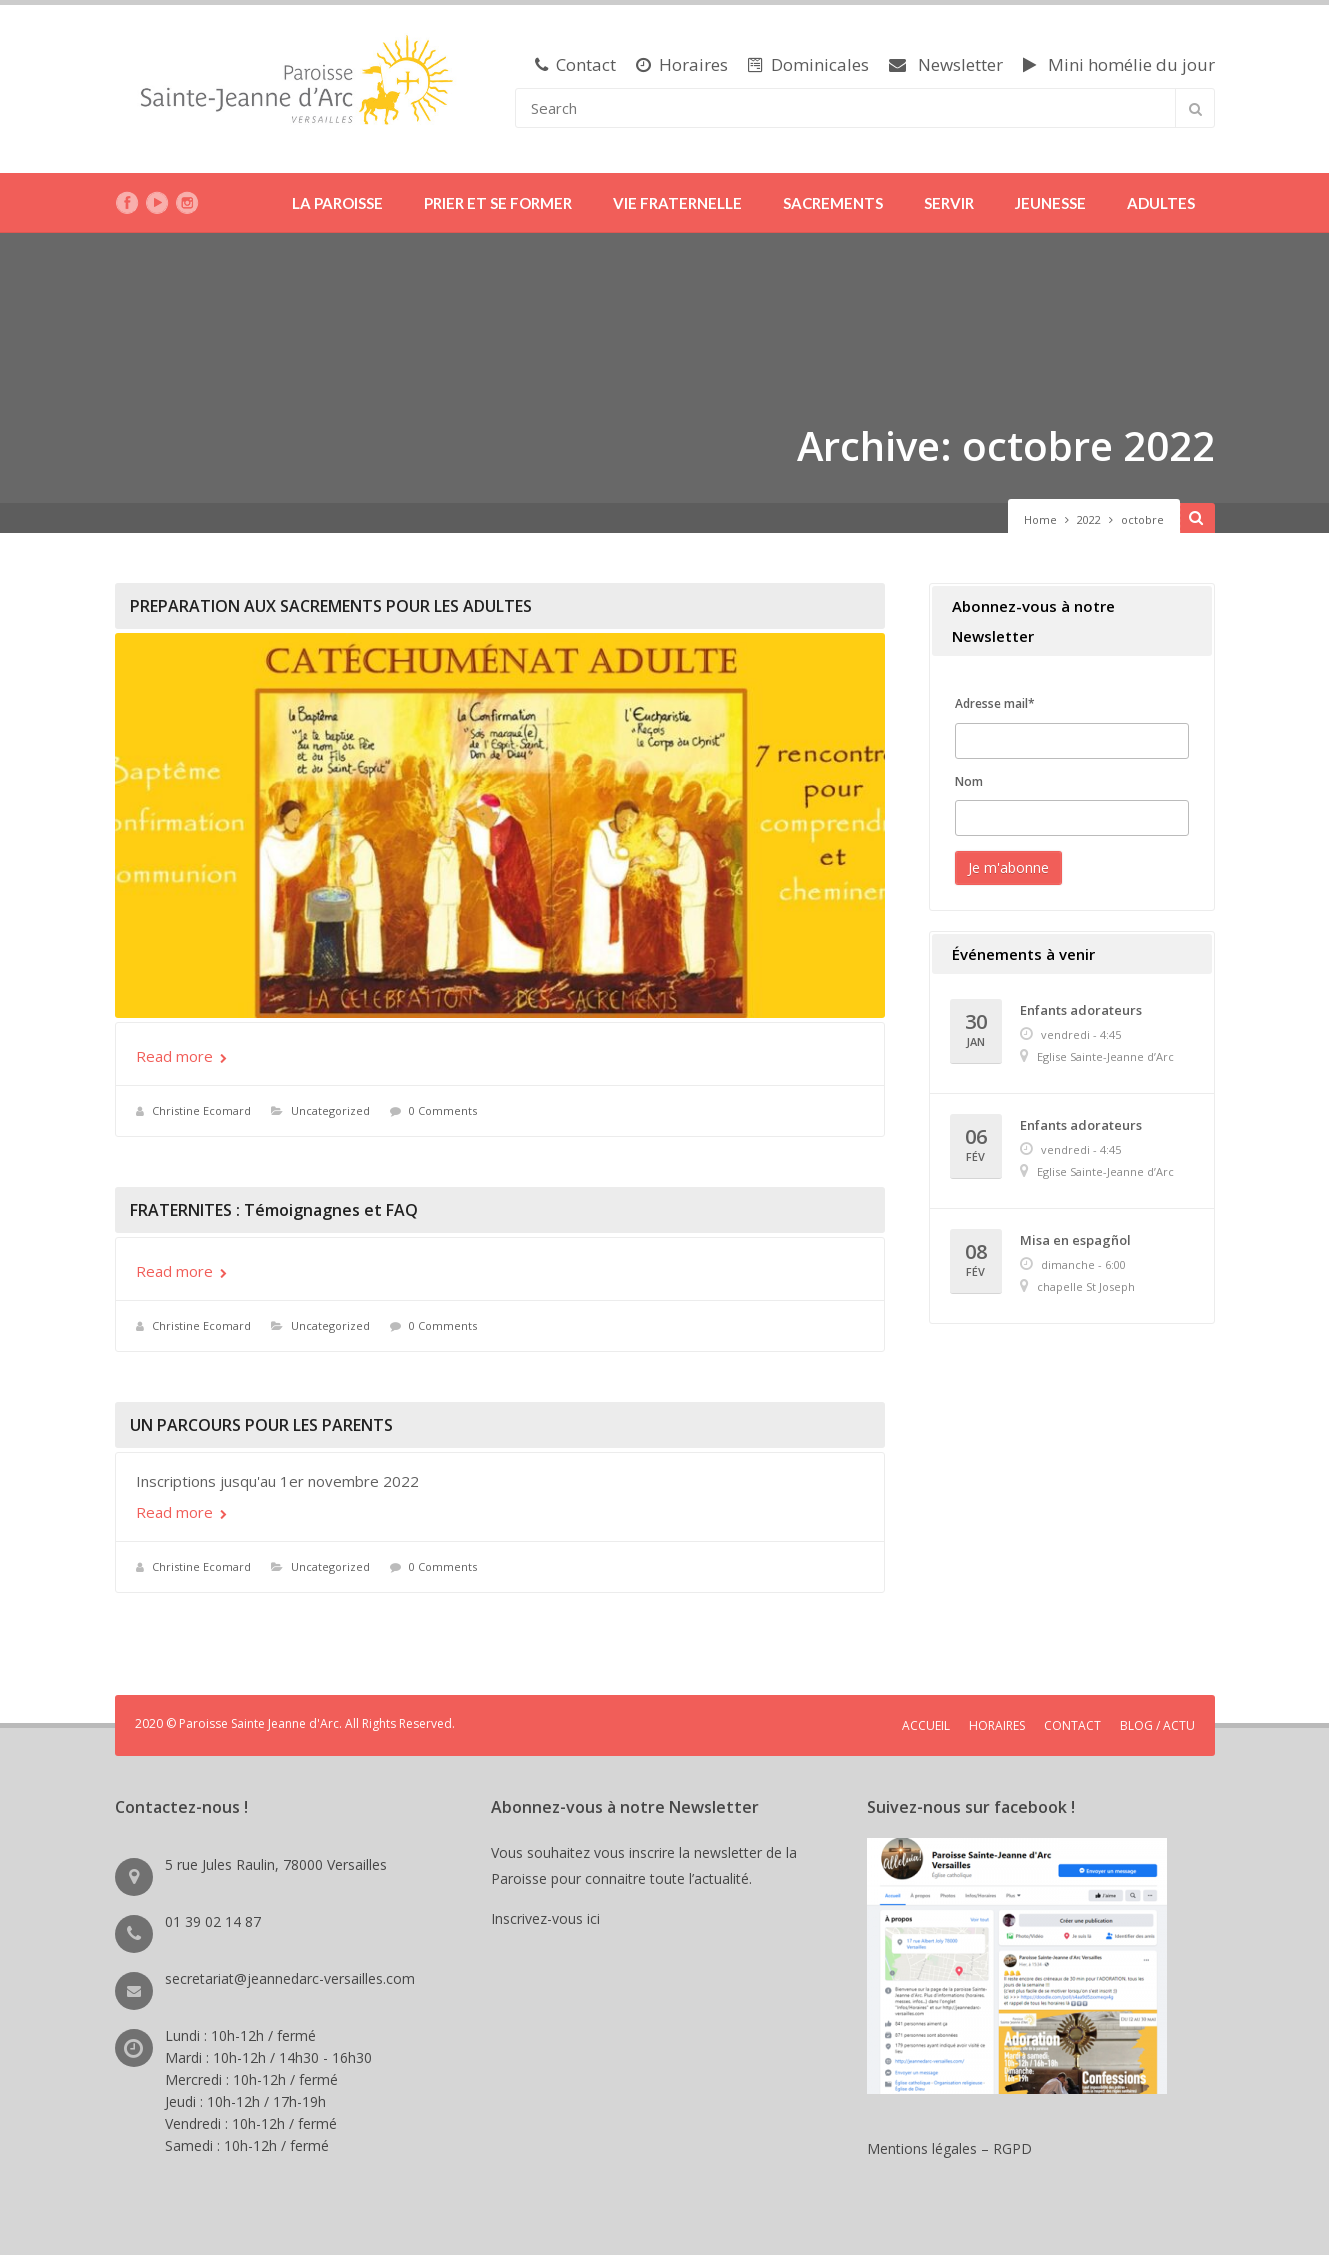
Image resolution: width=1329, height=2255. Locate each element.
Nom (969, 781)
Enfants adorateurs (1081, 1010)
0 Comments (443, 1110)
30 (976, 1030)
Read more (181, 1056)
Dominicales (808, 64)
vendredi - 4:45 (1081, 1034)
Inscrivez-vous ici (549, 1918)
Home (1040, 519)
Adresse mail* (995, 703)
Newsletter (946, 64)
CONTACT (1072, 1725)
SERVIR (949, 203)
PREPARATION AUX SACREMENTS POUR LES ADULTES (331, 606)
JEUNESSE (1050, 203)
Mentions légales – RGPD (949, 2148)
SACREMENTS (833, 203)
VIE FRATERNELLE (677, 203)
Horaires (682, 64)
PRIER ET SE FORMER (498, 203)
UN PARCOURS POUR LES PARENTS (261, 1425)
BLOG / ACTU (1157, 1725)
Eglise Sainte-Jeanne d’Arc (1105, 1056)
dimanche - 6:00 (1083, 1264)
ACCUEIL (926, 1725)
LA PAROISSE (337, 203)
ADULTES (1161, 203)
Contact (575, 64)
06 (976, 1145)
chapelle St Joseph (1086, 1286)
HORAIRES (997, 1725)
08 (976, 1260)
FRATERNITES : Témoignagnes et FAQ (274, 1210)
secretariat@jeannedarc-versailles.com (290, 1978)
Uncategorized (330, 1110)
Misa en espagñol (1075, 1240)
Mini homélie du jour (1119, 64)
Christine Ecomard (201, 1110)
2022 (1089, 519)
